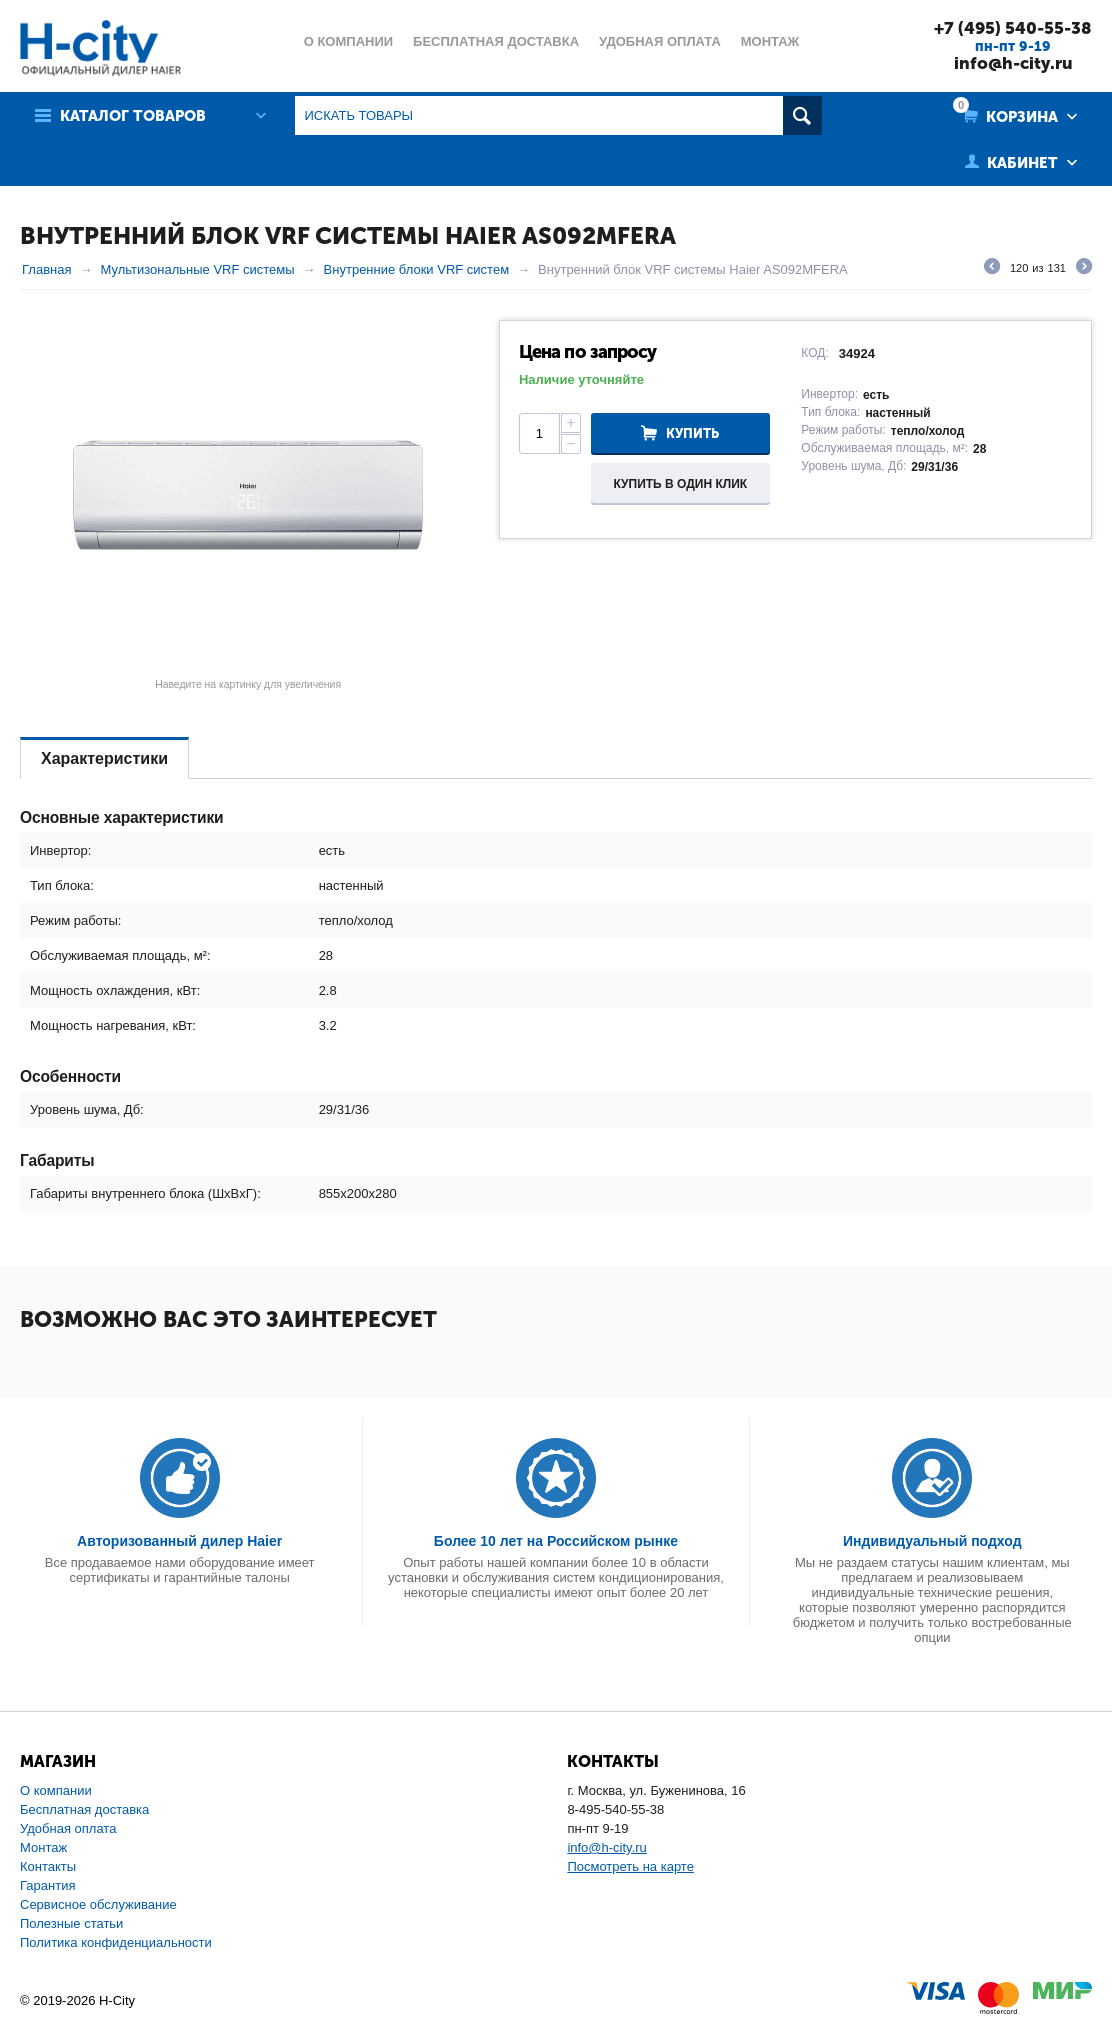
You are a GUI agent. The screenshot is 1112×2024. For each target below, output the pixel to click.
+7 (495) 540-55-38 (1013, 28)
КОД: (814, 353)
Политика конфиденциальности (116, 1942)
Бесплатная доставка (84, 1809)
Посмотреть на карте (630, 1866)
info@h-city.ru (1013, 63)
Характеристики (104, 758)
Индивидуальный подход (932, 1541)
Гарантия (47, 1885)
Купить (692, 433)
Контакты (48, 1866)
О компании (56, 1790)
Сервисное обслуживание (98, 1904)
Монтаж (43, 1847)
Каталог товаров (133, 116)
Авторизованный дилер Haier (179, 1541)
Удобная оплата (68, 1828)
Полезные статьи (71, 1923)
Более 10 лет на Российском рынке (556, 1541)
